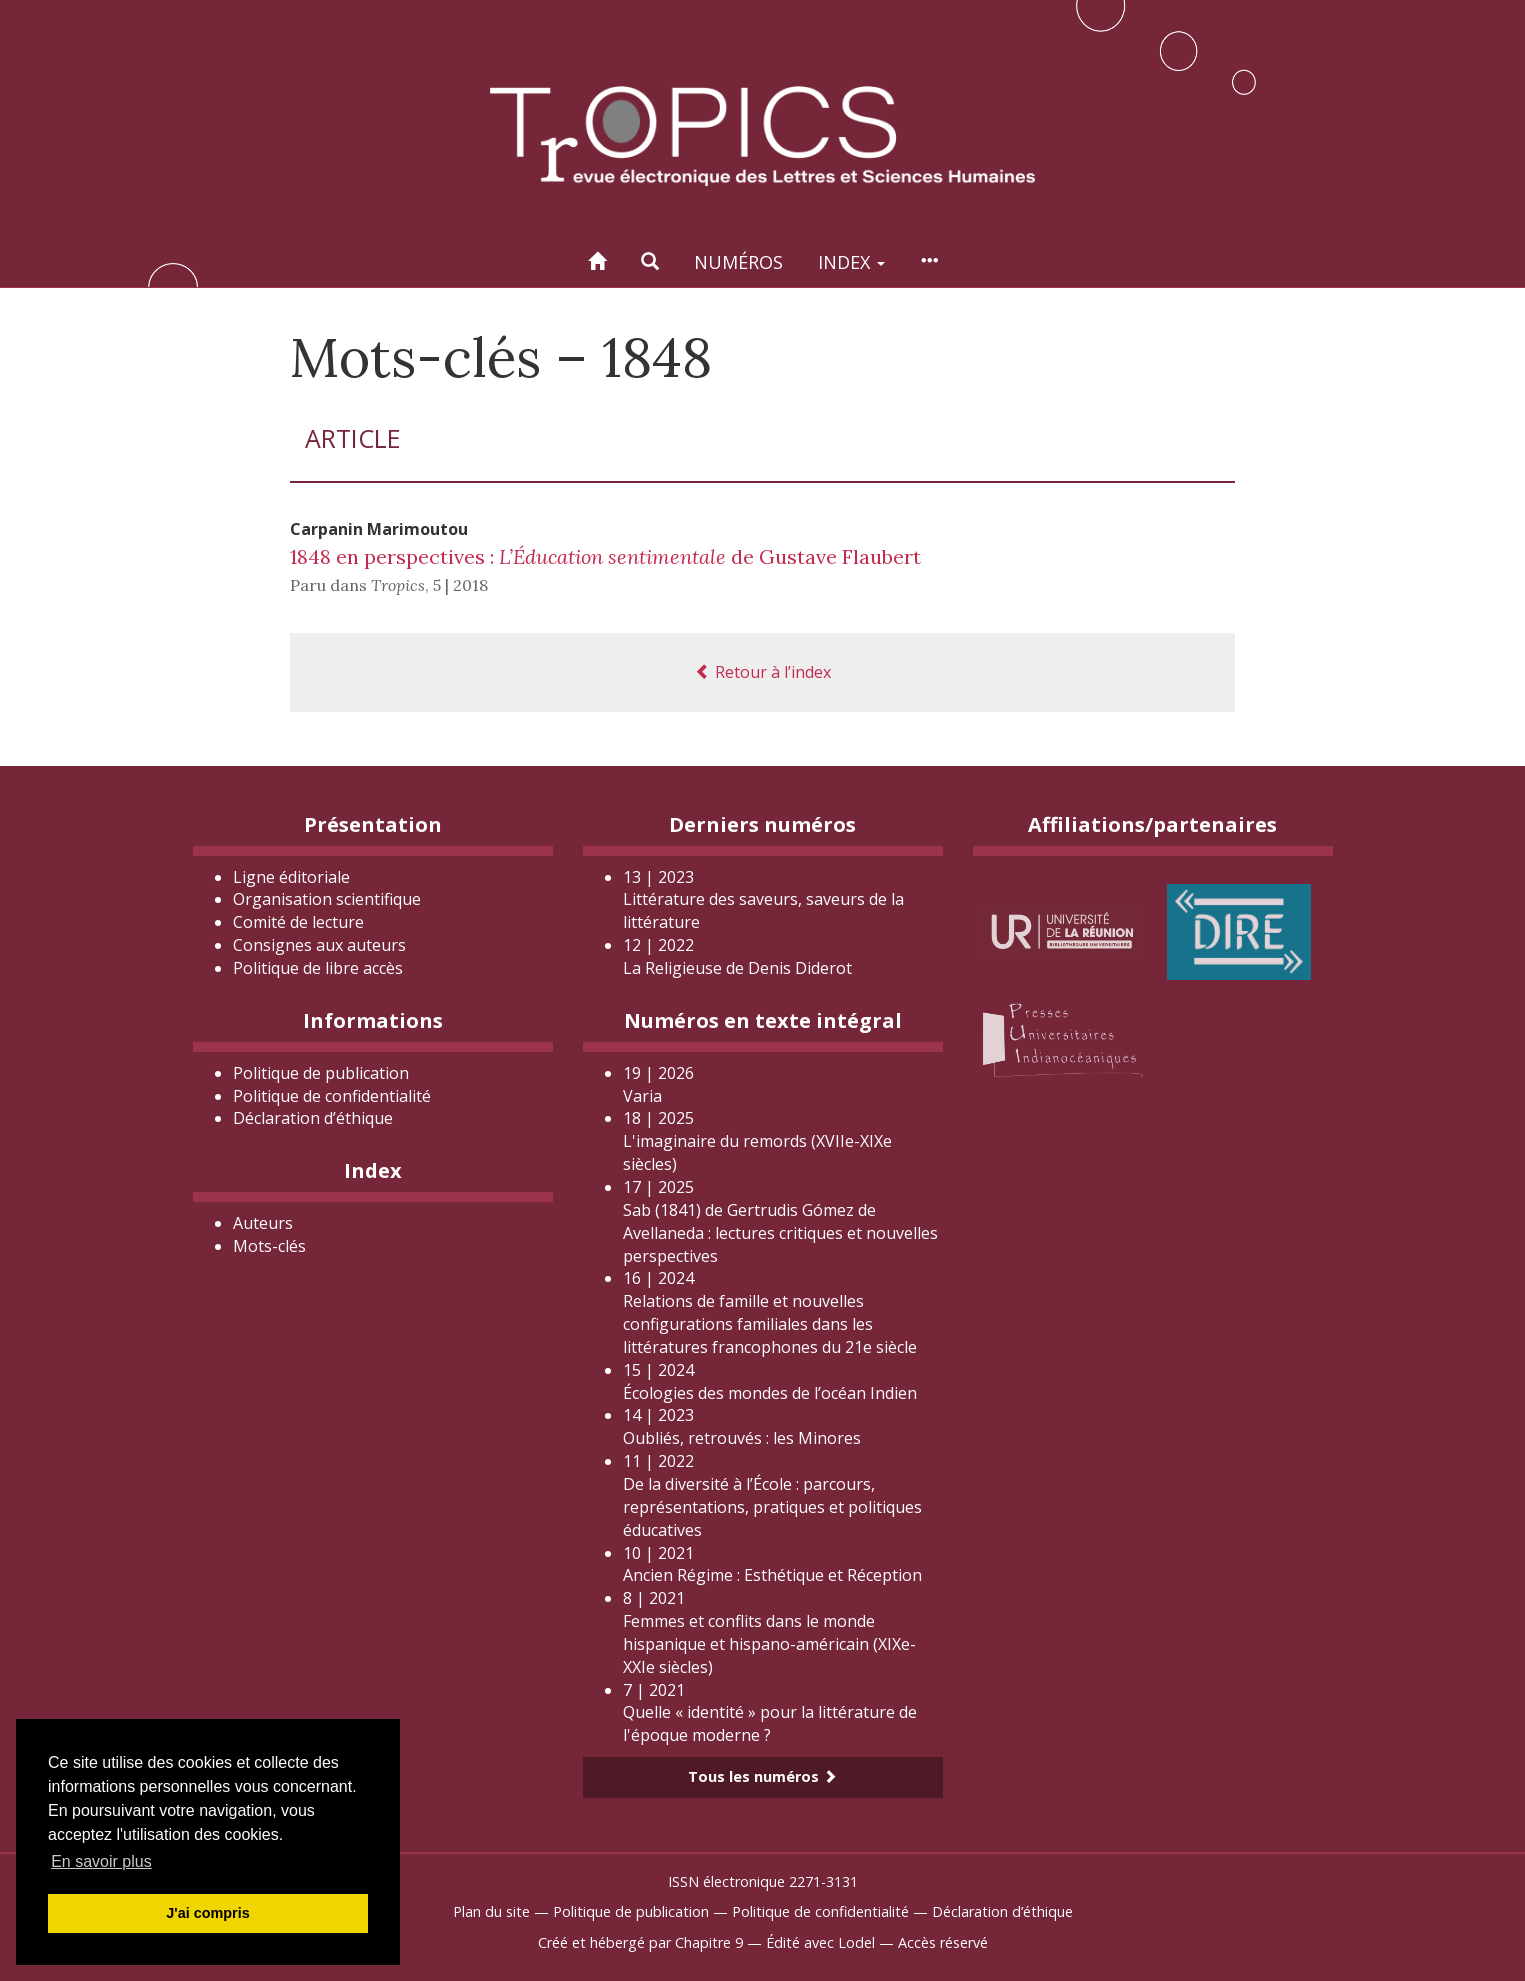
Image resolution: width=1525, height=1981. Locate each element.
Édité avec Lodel (820, 1942)
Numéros (738, 262)
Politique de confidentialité (332, 1096)
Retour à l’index (763, 672)
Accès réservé (943, 1942)
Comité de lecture (298, 922)
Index (851, 262)
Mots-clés (269, 1246)
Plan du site (491, 1911)
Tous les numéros (762, 1776)
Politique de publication (321, 1073)
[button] (650, 261)
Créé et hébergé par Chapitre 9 (640, 1942)
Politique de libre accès (318, 968)
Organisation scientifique (327, 899)
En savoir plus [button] (101, 1861)
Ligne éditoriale (291, 877)
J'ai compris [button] (207, 1913)
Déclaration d (313, 1118)
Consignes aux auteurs (319, 945)
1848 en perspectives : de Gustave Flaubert (605, 556)
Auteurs (263, 1223)
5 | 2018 (460, 585)
